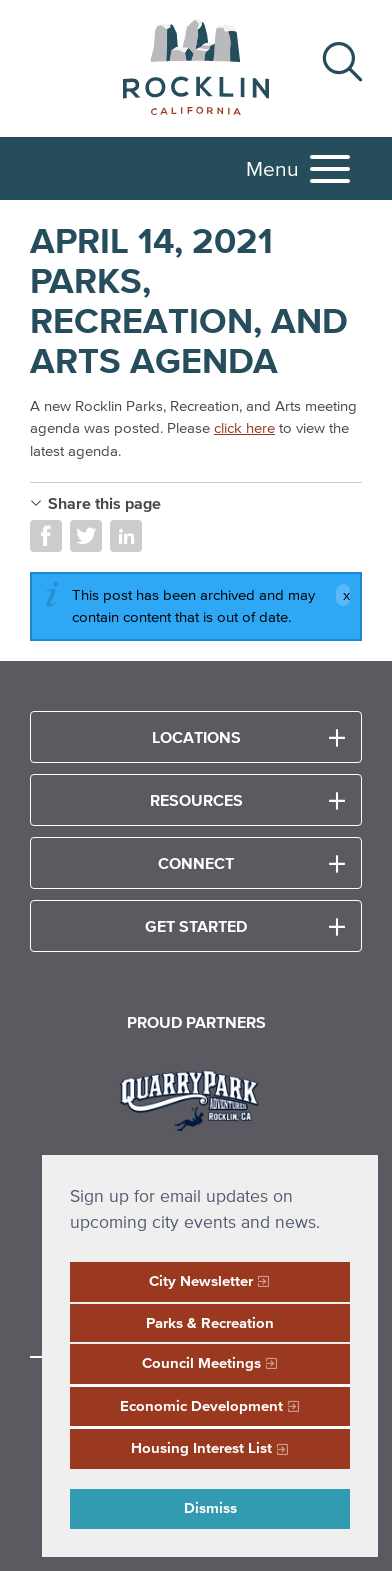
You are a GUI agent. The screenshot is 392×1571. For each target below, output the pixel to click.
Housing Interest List (201, 1447)
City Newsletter (201, 1280)
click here (244, 427)
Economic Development (201, 1405)
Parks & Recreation (210, 1322)
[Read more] (196, 1098)
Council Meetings (201, 1362)
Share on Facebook (46, 536)
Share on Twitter (86, 536)
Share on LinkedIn (126, 536)
